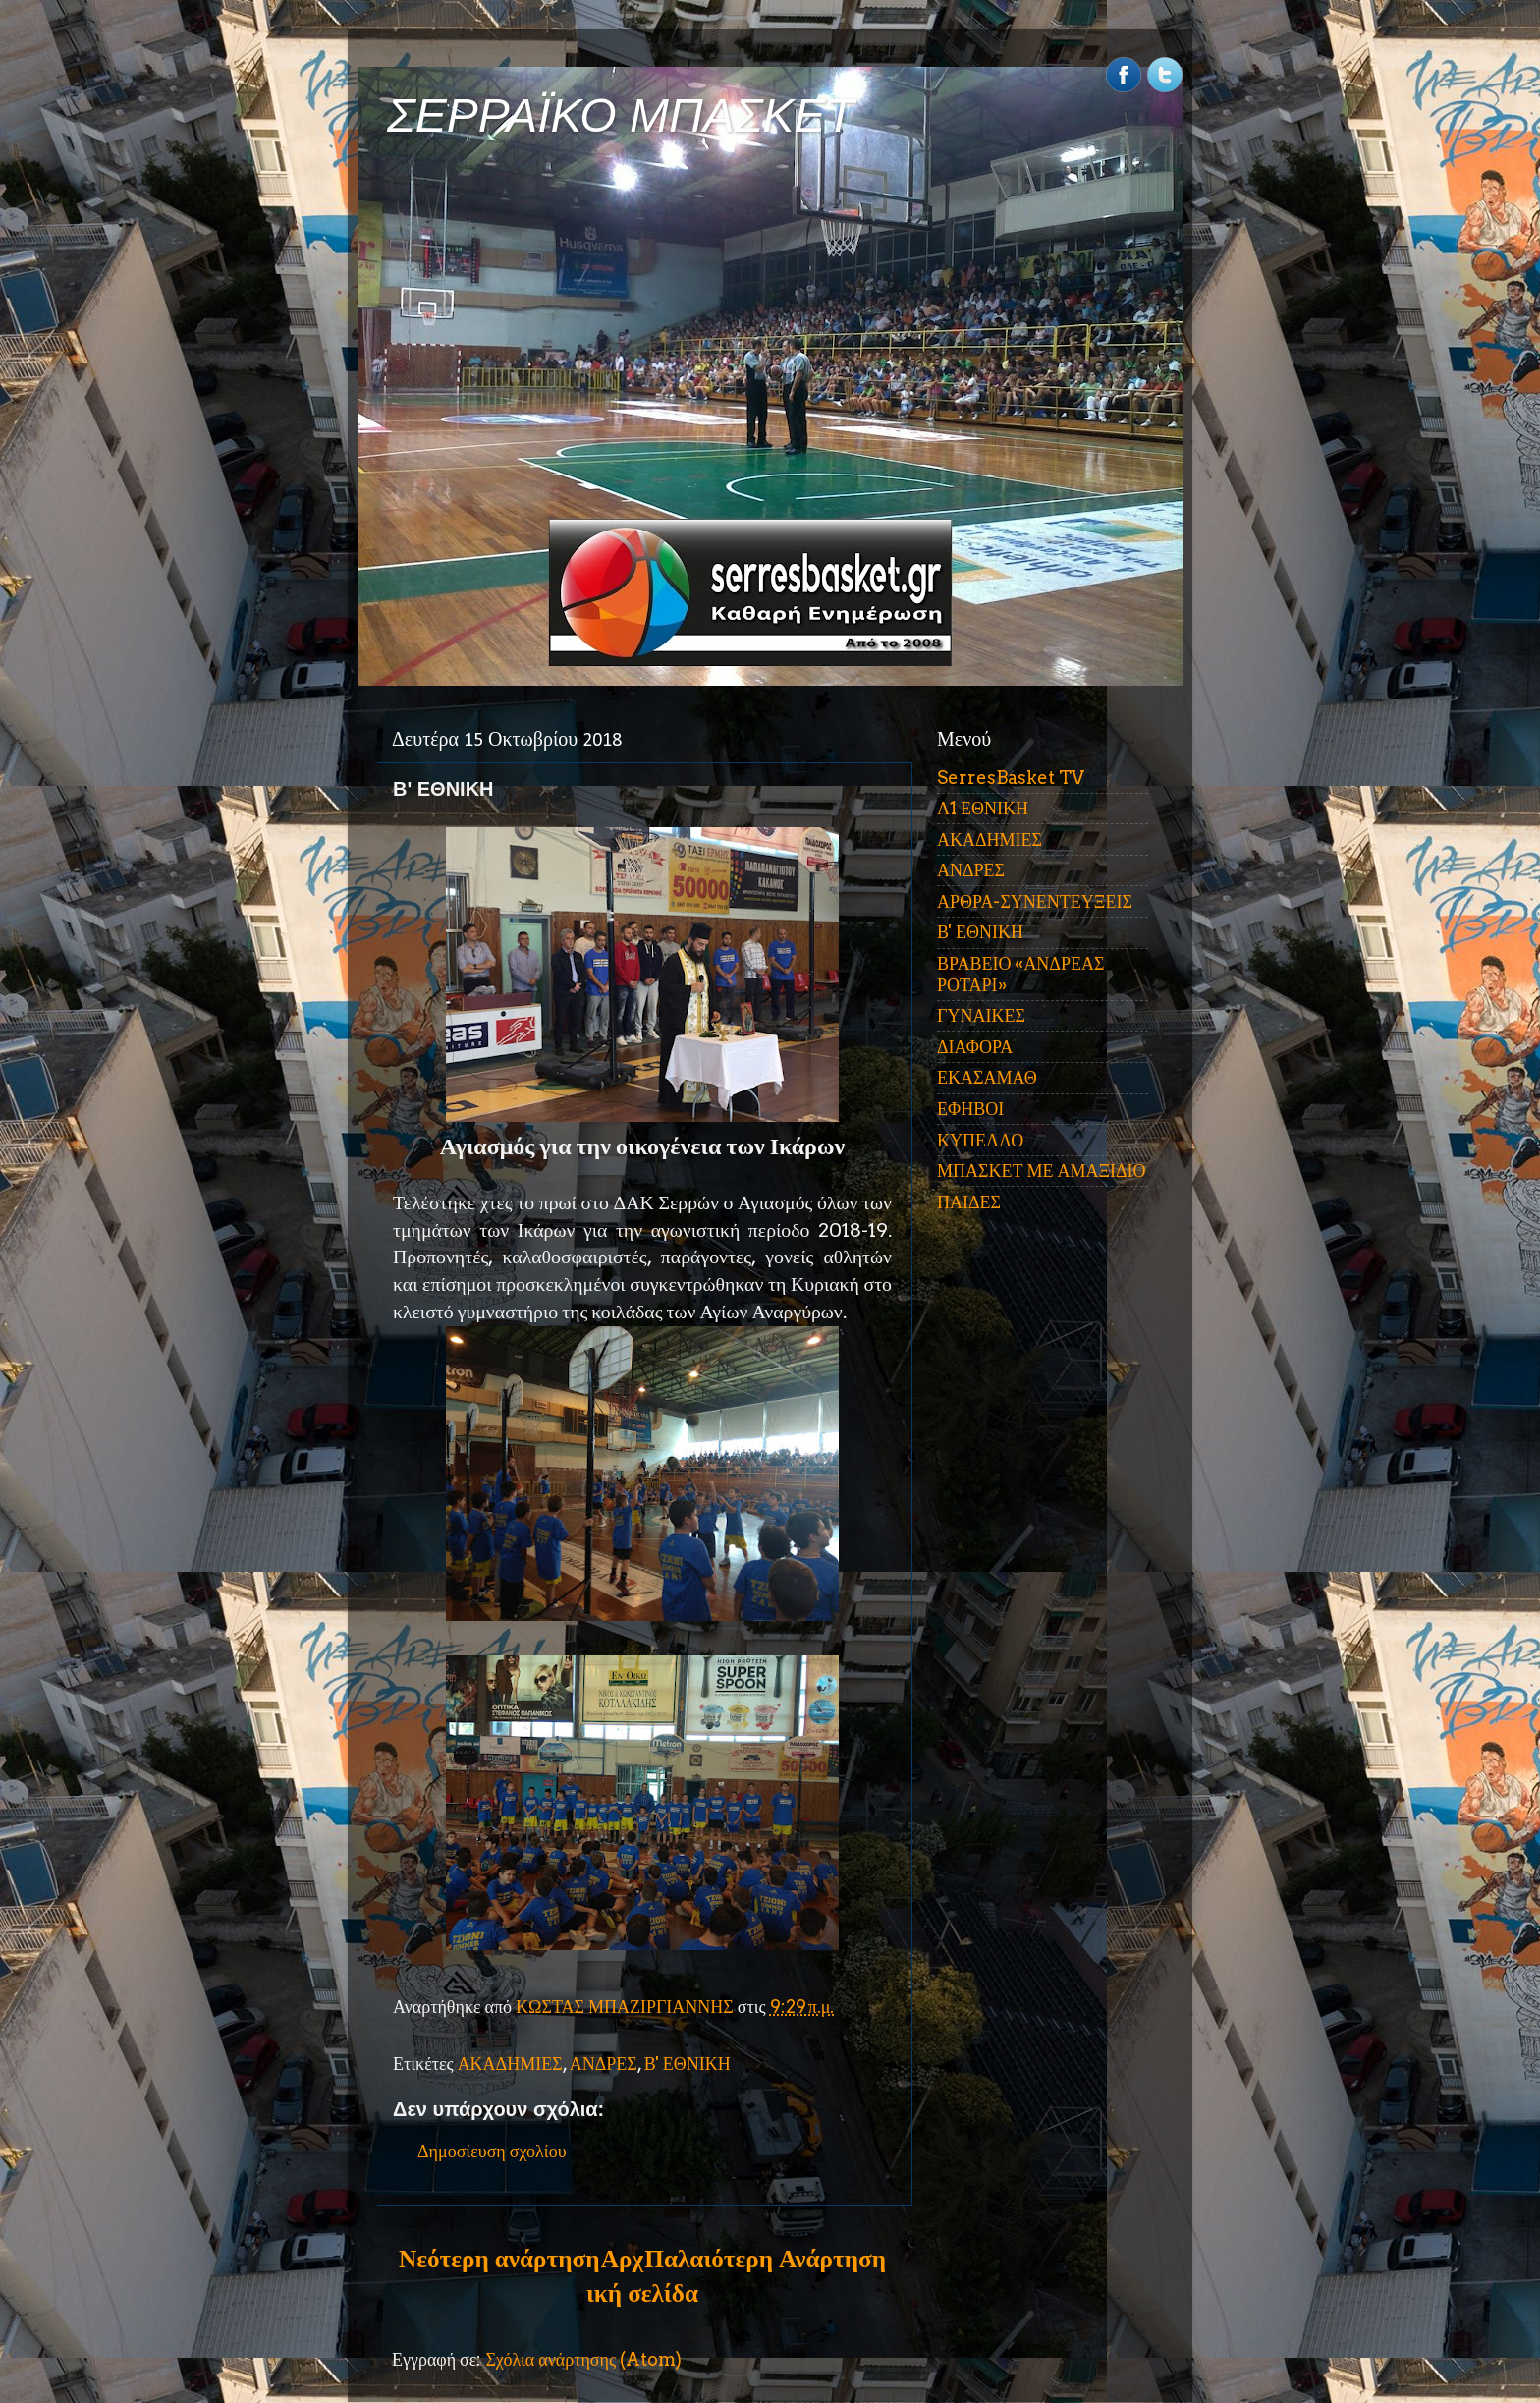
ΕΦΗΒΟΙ (970, 1108)
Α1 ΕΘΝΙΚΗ (982, 808)
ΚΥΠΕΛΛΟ (980, 1140)
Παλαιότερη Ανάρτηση (765, 2258)
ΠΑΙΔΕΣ (969, 1202)
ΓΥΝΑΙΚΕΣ (981, 1015)
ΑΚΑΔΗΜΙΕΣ (510, 2063)
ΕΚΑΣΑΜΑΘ (987, 1077)
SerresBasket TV (1010, 777)
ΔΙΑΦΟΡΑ (975, 1046)
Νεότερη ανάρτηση (499, 2258)
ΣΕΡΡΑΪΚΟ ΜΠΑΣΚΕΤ (620, 115)
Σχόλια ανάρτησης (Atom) (583, 2359)
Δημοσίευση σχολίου (492, 2151)
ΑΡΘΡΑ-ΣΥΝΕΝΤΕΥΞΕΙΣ (1034, 901)
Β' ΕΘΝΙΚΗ (687, 2063)
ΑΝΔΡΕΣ (603, 2063)
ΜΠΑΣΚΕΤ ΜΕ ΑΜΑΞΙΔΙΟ (1041, 1170)
